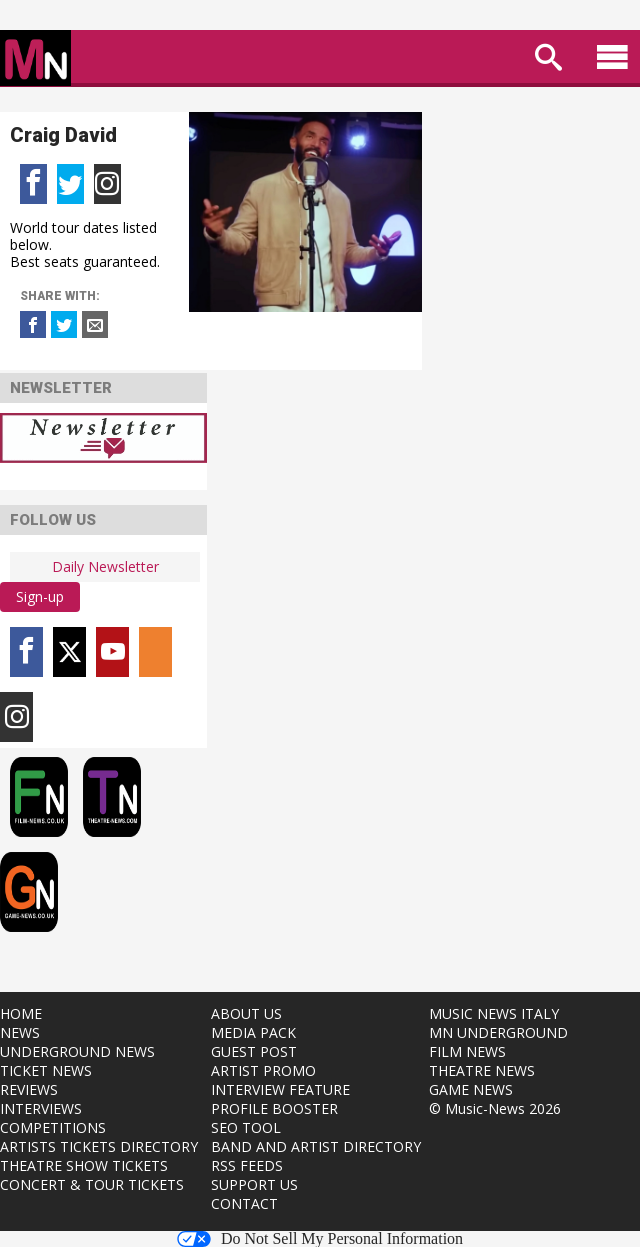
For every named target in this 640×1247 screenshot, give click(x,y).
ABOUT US (246, 1013)
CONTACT (244, 1203)
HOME (21, 1013)
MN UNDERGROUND (498, 1032)
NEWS (20, 1032)
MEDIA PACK (253, 1032)
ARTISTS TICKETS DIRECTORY (99, 1146)
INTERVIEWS (41, 1108)
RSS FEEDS (247, 1165)
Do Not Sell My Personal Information (320, 1239)
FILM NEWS (467, 1051)
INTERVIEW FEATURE (280, 1089)
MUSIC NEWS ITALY (494, 1013)
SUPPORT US (254, 1184)
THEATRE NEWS (482, 1070)
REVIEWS (29, 1089)
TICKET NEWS (46, 1070)
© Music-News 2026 (495, 1108)
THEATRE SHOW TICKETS (84, 1165)
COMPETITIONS (53, 1127)
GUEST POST (254, 1051)
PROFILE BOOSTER (274, 1108)
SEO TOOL (246, 1127)
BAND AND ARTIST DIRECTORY (316, 1146)
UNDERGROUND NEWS (77, 1051)
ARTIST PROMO (263, 1070)
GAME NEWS (471, 1089)
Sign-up (40, 596)
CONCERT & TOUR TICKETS (92, 1184)
